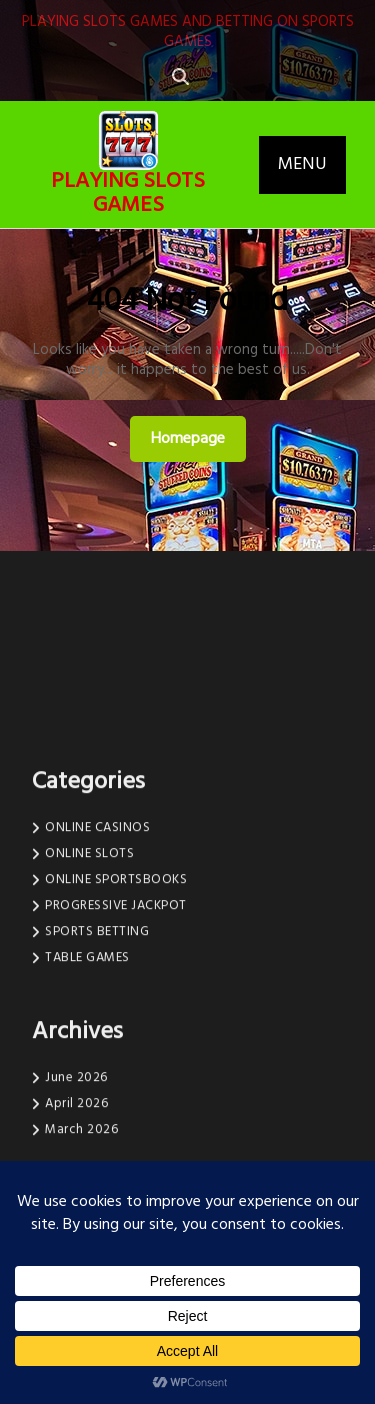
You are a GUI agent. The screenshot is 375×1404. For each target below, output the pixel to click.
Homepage (196, 438)
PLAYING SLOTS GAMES (128, 193)
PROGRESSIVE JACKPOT (116, 997)
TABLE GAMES (87, 1049)
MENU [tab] (302, 164)
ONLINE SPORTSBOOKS (116, 971)
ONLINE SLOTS (89, 945)
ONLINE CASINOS (97, 919)
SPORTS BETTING (97, 1023)
